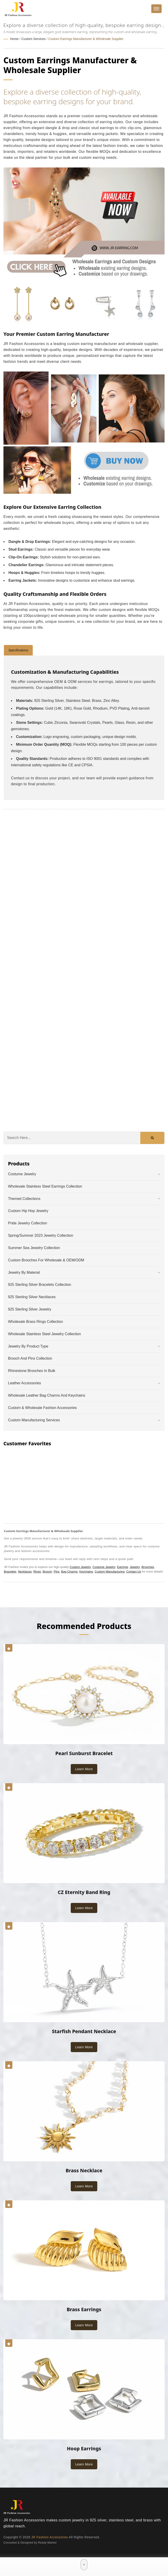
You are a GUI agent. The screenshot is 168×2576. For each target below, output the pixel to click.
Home (14, 39)
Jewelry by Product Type (28, 1346)
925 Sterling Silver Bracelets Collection (39, 1284)
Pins (57, 1571)
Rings (37, 1571)
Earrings (122, 1566)
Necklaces (25, 1571)
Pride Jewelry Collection (27, 1223)
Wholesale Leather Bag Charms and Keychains (46, 1395)
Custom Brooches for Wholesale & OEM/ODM (46, 1260)
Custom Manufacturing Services (34, 1420)
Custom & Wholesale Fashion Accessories (42, 1407)
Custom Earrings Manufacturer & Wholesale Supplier (85, 39)
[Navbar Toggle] (156, 8)
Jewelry (135, 1566)
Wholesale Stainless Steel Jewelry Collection (44, 1334)
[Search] (72, 1138)
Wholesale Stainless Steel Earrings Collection (45, 1186)
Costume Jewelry (22, 1174)
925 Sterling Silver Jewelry (29, 1309)
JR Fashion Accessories (49, 2537)
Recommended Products (84, 1626)
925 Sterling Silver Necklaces (32, 1297)
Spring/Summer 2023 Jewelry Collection (40, 1235)
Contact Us (133, 1571)
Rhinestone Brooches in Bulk (31, 1370)
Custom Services (33, 39)
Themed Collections (24, 1198)
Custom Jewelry (80, 1566)
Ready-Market (47, 2542)
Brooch (47, 1571)
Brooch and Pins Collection (30, 1358)
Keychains (86, 1571)
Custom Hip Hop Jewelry (28, 1210)
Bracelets (10, 1571)
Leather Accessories (24, 1383)
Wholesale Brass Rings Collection (35, 1321)
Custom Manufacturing (110, 1571)
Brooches (147, 1566)
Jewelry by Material (24, 1272)
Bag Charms (69, 1571)
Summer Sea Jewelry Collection (34, 1248)
